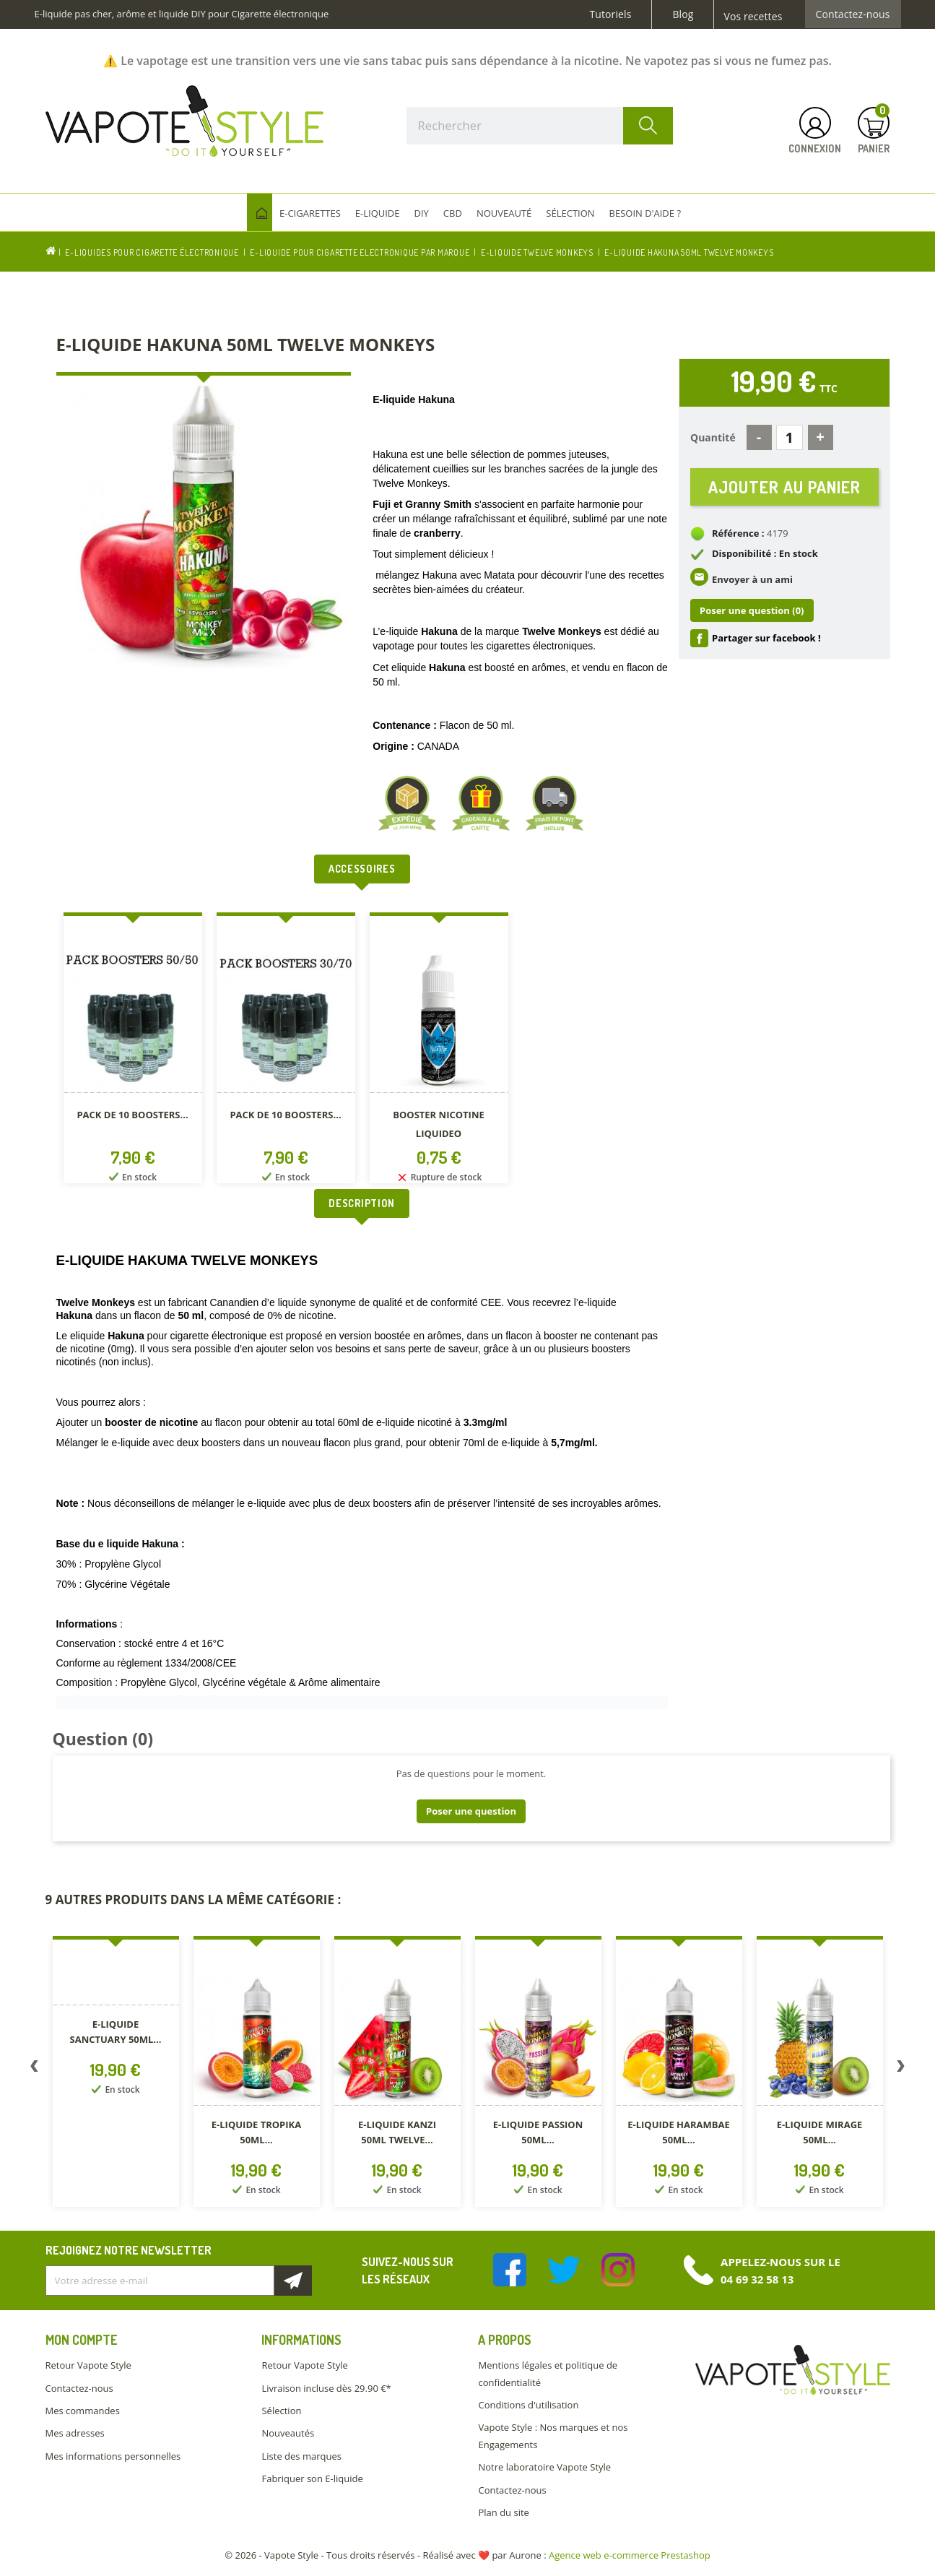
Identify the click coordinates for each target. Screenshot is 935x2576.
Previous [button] (34, 2069)
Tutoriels (611, 14)
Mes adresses (75, 2432)
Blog (682, 14)
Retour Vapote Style (88, 2365)
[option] (132, 1050)
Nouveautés (287, 2432)
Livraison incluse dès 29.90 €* (326, 2388)
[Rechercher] (540, 125)
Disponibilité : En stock (765, 556)
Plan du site (503, 2512)
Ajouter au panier (784, 487)
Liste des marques (301, 2456)
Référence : (738, 536)
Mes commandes (82, 2410)
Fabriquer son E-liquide (311, 2478)
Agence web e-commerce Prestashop (629, 2555)
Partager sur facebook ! (766, 640)
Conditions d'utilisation (528, 2404)
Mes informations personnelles (113, 2456)
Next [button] (901, 2069)
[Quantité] (789, 437)
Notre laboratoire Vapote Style (544, 2466)
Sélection (281, 2410)
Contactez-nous (853, 14)
